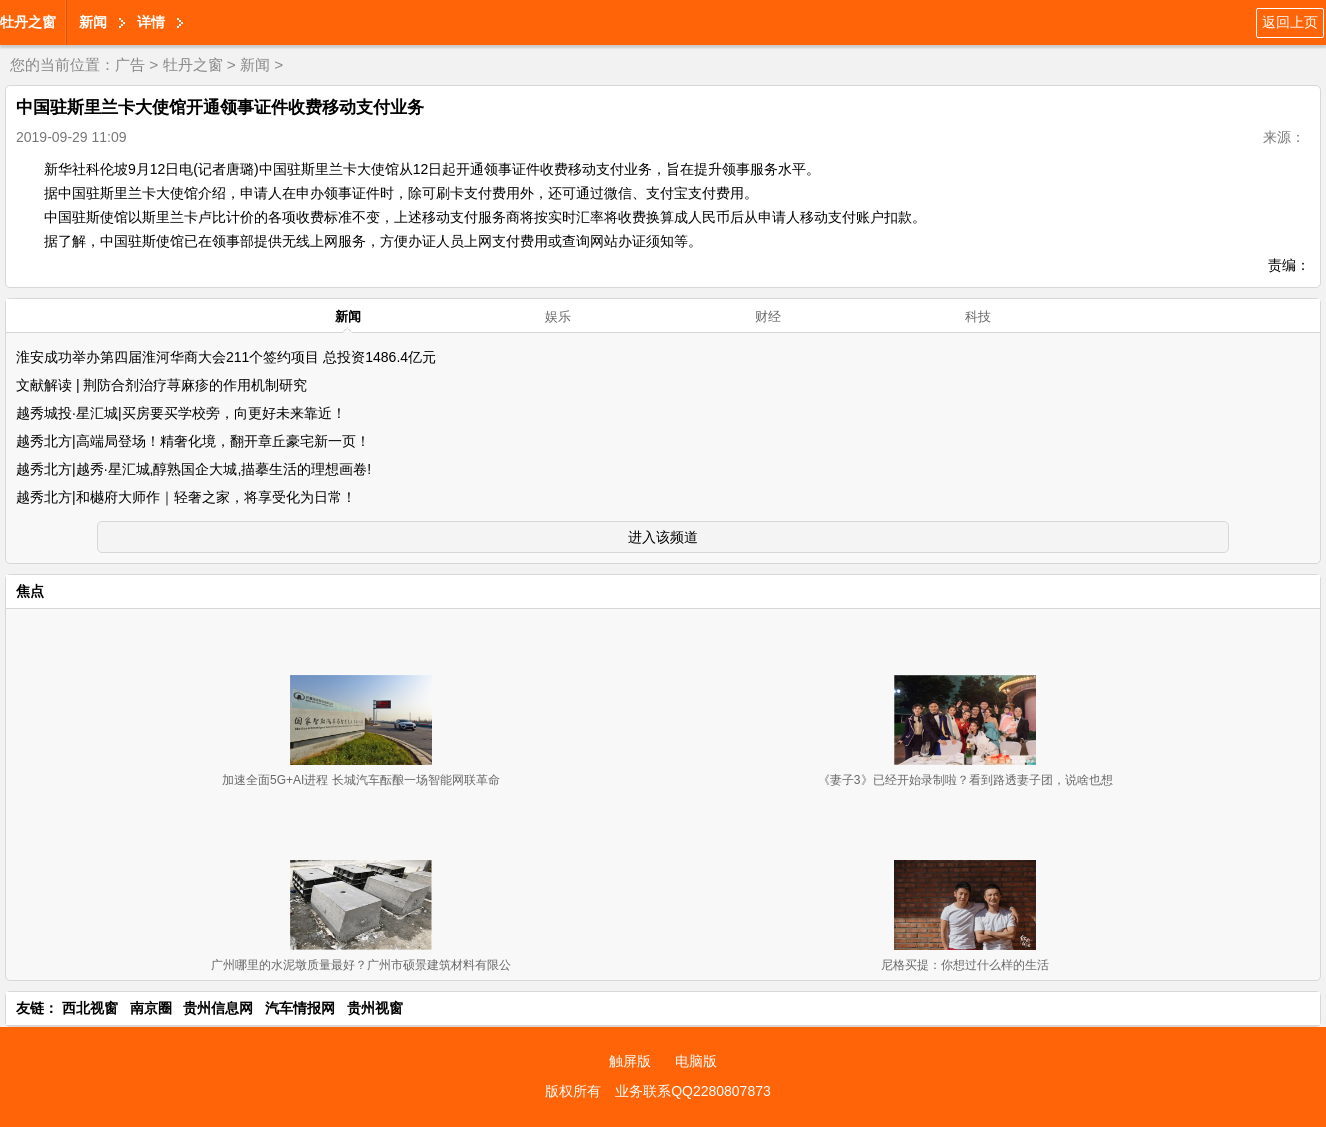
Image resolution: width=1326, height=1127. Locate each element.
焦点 (30, 591)
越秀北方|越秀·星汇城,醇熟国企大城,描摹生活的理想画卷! (193, 469)
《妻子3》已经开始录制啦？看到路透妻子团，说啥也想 (965, 780)
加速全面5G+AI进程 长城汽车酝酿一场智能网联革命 (361, 780)
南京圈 (151, 1008)
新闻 (93, 22)
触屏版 (630, 1061)
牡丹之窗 (28, 22)
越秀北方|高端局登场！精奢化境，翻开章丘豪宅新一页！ (193, 441)
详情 (151, 22)
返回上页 (1290, 22)
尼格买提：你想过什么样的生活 (965, 965)
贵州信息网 (218, 1008)
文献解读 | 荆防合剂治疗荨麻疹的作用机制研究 (161, 385)
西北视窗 (90, 1008)
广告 (130, 64)
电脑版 (696, 1061)
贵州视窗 (375, 1008)
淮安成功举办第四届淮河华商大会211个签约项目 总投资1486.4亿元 (226, 357)
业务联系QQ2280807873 (693, 1091)
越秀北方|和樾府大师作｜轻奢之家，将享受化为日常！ (186, 497)
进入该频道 (663, 537)
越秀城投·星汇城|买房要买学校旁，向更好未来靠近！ (181, 413)
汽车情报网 (300, 1008)
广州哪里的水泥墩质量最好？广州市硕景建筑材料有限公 (361, 965)
